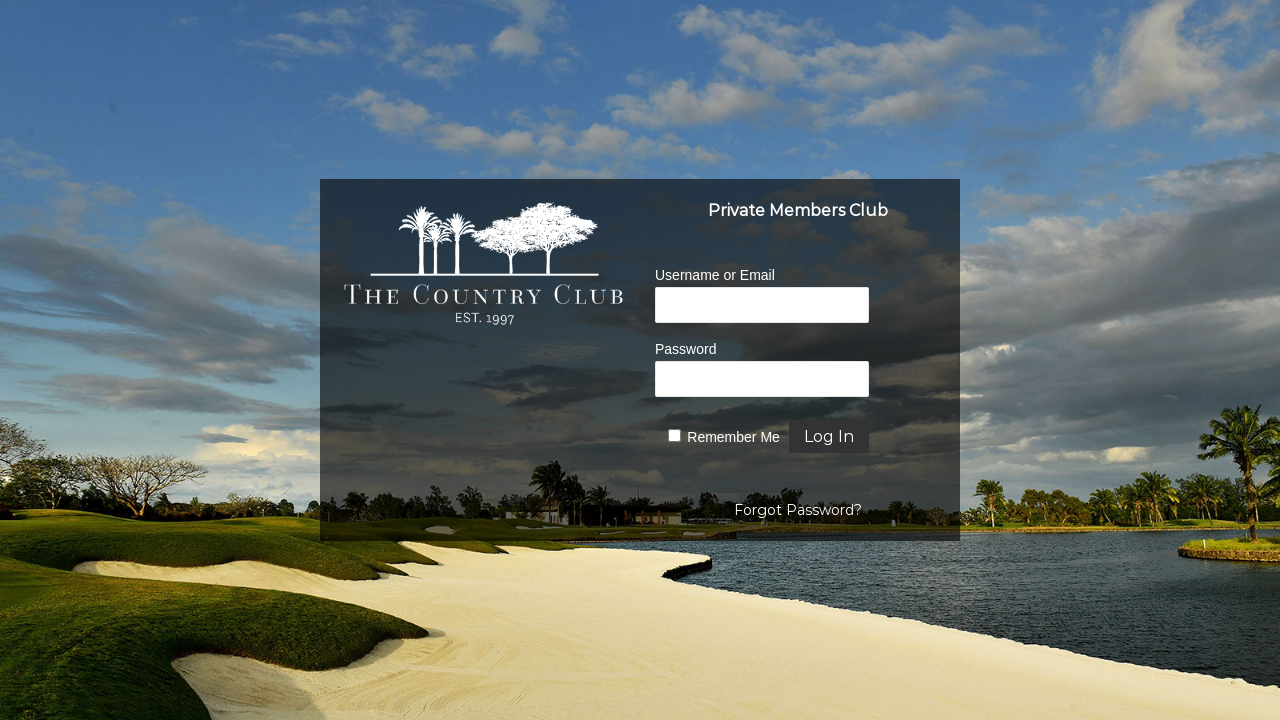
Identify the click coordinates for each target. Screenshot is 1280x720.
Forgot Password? (798, 510)
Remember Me (733, 437)
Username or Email (715, 275)
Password (685, 349)
